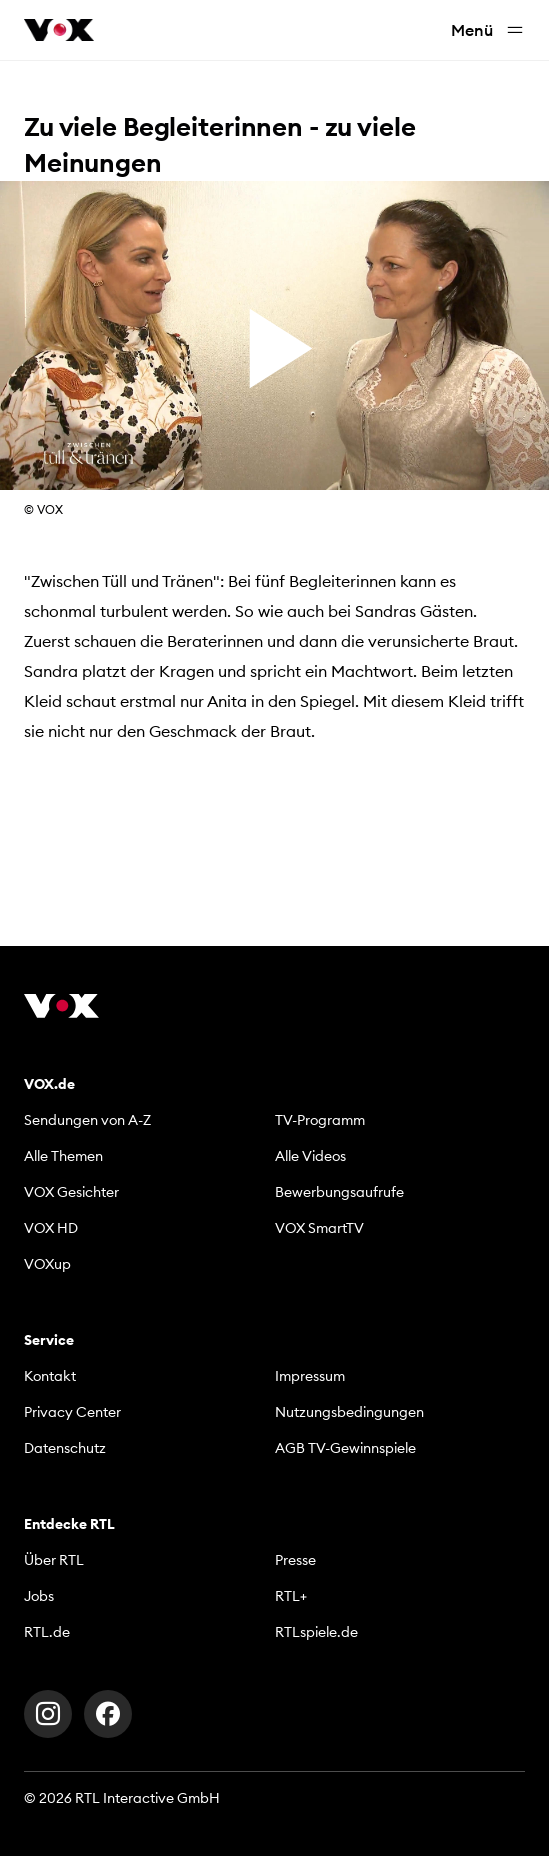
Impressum (310, 1376)
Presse (295, 1560)
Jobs (39, 1596)
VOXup (47, 1264)
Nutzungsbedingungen (349, 1412)
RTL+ (291, 1596)
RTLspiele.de (316, 1632)
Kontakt (50, 1376)
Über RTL (54, 1560)
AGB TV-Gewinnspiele (345, 1448)
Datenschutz (65, 1448)
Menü (488, 30)
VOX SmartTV (319, 1228)
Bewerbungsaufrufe (339, 1192)
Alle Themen (63, 1156)
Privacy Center (72, 1412)
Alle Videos (310, 1156)
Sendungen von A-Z (87, 1120)
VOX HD (51, 1228)
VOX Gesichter (71, 1192)
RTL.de (47, 1632)
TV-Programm (320, 1120)
